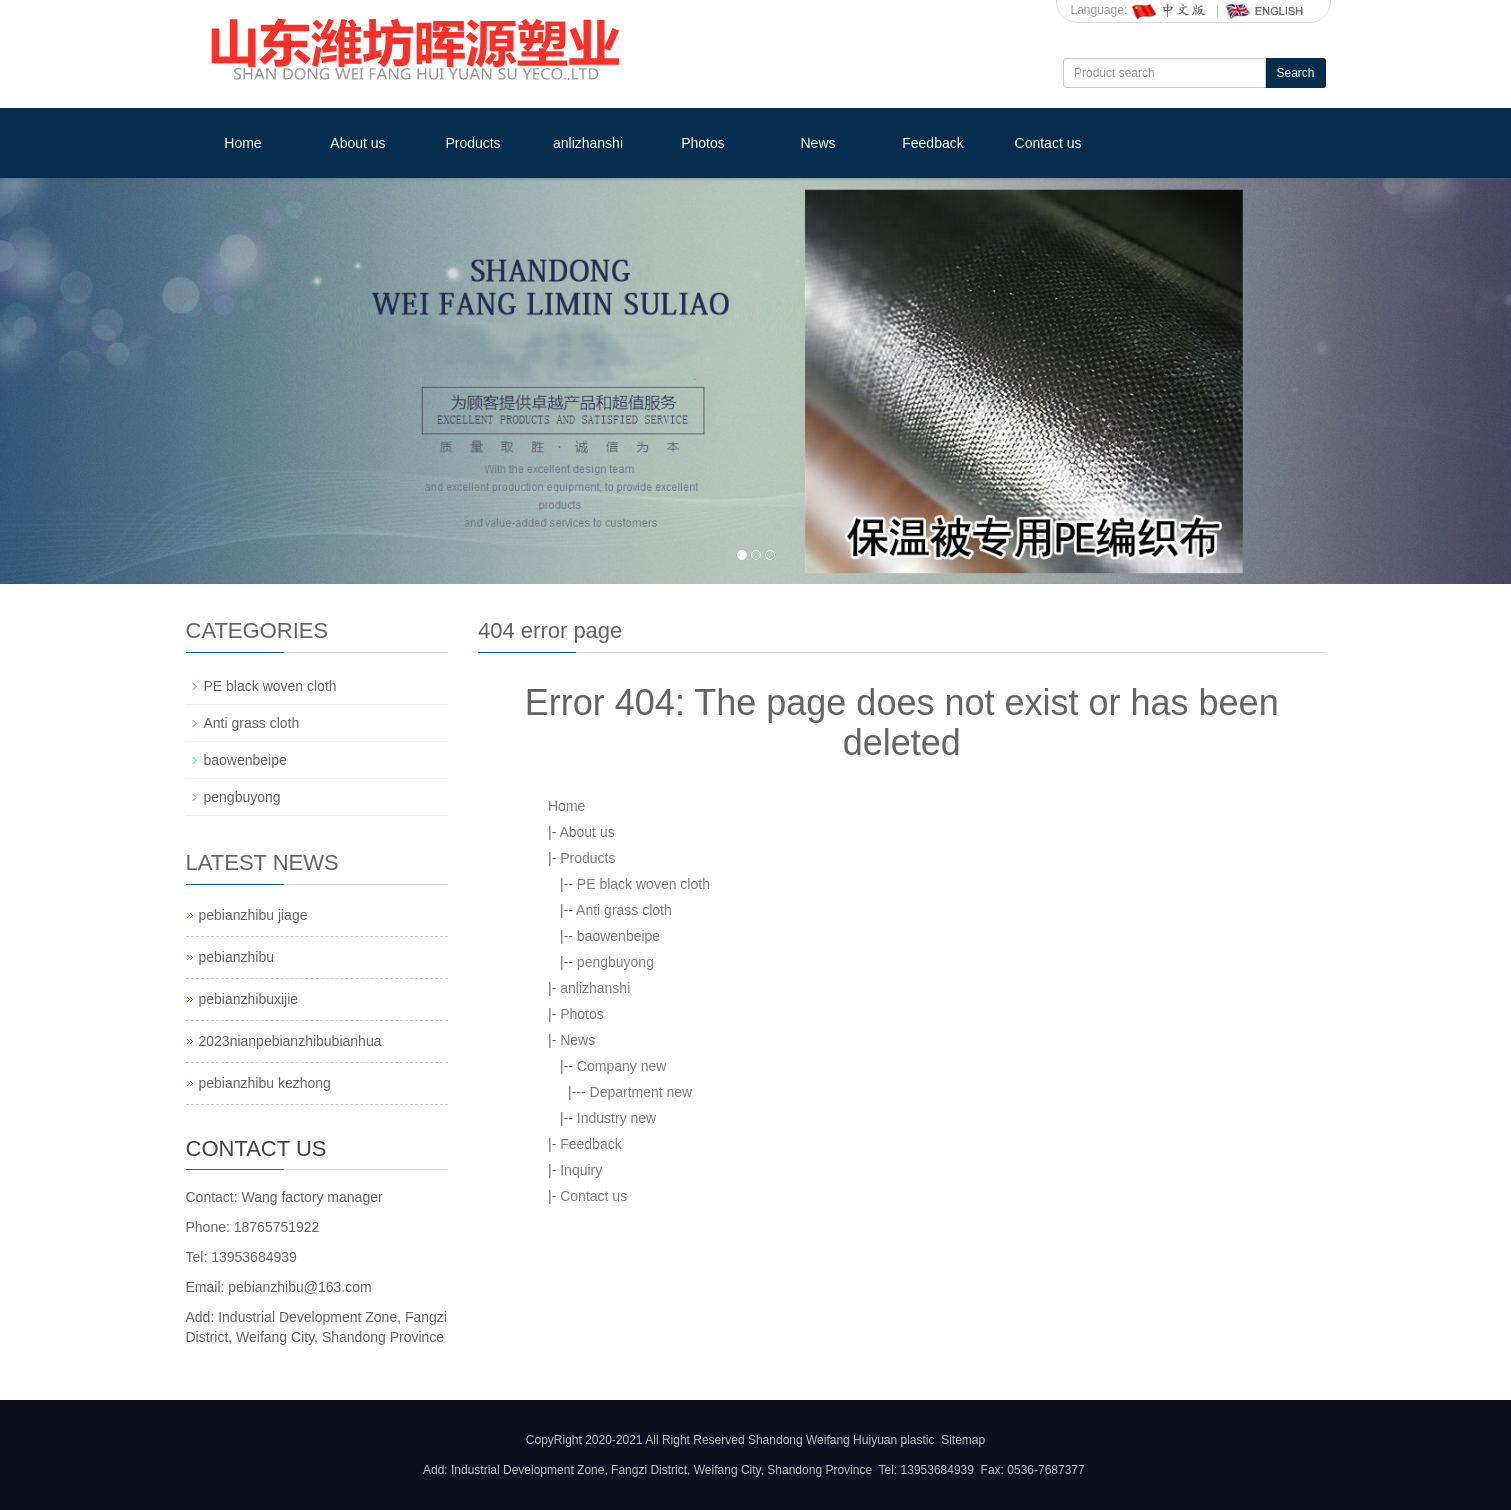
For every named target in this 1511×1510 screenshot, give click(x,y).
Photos (703, 143)
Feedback (932, 143)
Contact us (1048, 143)
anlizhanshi (588, 143)
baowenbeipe (618, 936)
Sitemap (963, 1440)
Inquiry (581, 1170)
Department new (641, 1092)
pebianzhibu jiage (253, 915)
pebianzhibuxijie (249, 999)
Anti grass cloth (624, 910)
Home (242, 143)
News (817, 143)
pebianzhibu (237, 957)
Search (1295, 73)
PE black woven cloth (643, 884)
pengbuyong (615, 962)
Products (472, 143)
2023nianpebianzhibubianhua (290, 1041)
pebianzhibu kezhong (265, 1083)
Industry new (616, 1118)
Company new (622, 1066)
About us (357, 143)
